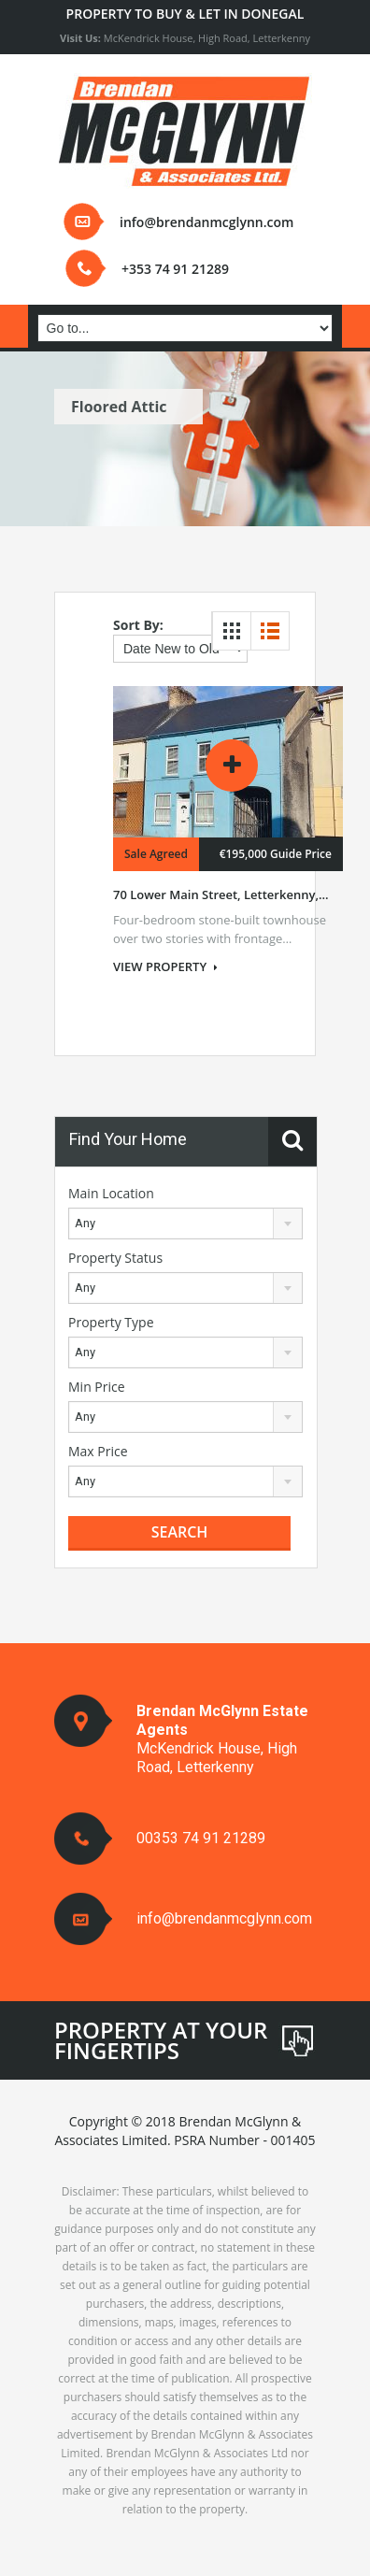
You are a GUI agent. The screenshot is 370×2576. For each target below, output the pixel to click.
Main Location (111, 1193)
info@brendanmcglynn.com (206, 222)
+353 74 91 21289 (175, 269)
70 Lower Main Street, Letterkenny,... (221, 894)
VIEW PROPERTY (165, 966)
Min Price (96, 1386)
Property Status (115, 1258)
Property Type (111, 1322)
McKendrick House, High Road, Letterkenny (185, 38)
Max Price (98, 1451)
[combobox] (185, 1223)
